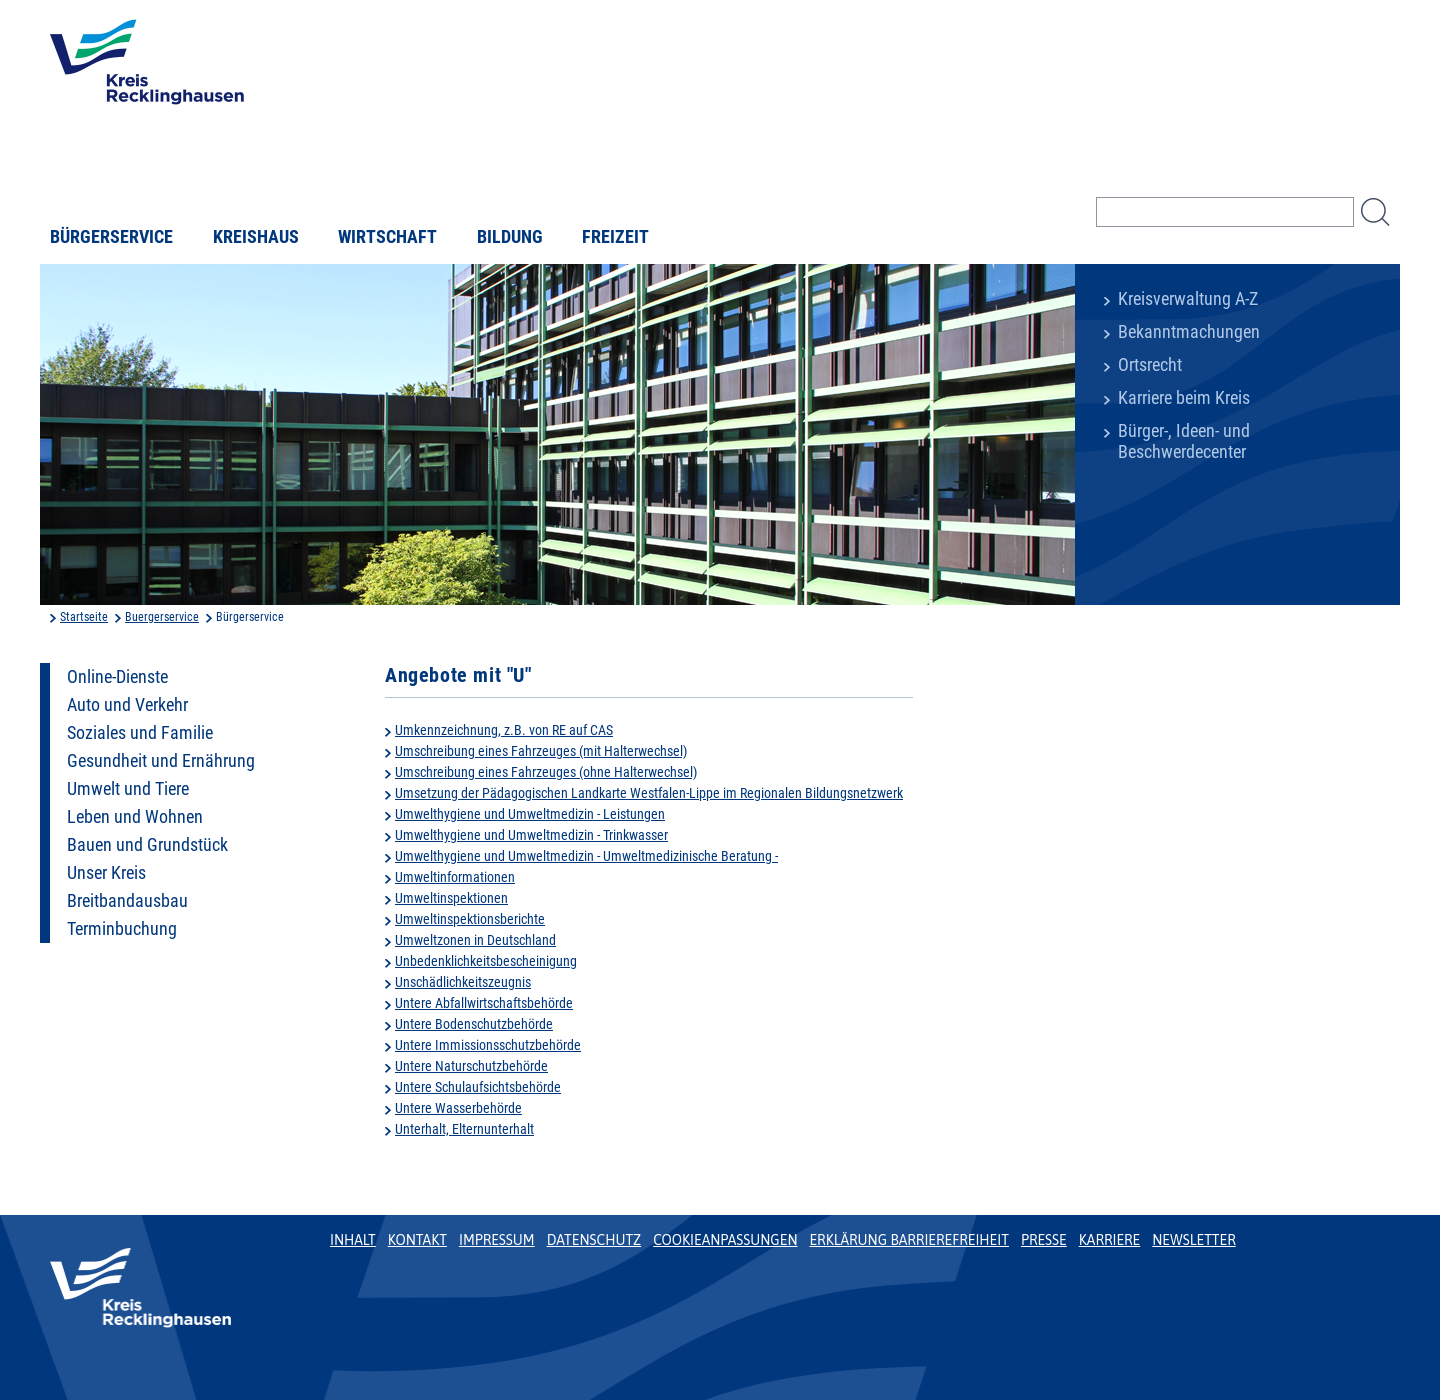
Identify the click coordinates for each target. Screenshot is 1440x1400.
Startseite (84, 617)
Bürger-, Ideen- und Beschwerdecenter (1184, 441)
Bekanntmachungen (1189, 332)
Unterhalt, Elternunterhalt (464, 1129)
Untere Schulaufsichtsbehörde (478, 1087)
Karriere (1110, 1240)
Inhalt (353, 1240)
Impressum (497, 1240)
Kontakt (417, 1240)
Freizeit (615, 237)
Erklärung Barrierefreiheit (908, 1240)
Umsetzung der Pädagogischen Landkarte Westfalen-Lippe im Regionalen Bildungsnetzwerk (649, 793)
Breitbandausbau (127, 901)
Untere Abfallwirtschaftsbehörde (484, 1003)
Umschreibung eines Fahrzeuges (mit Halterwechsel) (541, 751)
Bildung (510, 237)
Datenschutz (594, 1240)
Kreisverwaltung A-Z (1188, 299)
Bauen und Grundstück (147, 845)
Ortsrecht (1150, 365)
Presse (1044, 1240)
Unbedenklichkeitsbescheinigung (486, 961)
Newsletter (1193, 1240)
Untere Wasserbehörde (458, 1108)
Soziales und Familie (140, 733)
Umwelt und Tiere (128, 789)
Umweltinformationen (455, 877)
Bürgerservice (111, 237)
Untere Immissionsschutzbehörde (488, 1045)
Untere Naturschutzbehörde (471, 1066)
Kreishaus (256, 237)
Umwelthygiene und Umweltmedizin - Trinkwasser (531, 835)
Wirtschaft (387, 237)
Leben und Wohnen (135, 817)
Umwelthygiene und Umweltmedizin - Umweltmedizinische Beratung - (586, 856)
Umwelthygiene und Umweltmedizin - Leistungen (530, 814)
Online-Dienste (117, 677)
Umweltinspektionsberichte (470, 919)
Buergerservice (162, 617)
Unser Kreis (106, 873)
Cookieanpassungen (725, 1240)
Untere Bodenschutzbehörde (474, 1024)
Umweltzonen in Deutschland (475, 940)
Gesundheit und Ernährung (161, 761)
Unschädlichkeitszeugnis (463, 982)
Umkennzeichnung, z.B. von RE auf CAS (504, 730)
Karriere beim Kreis (1184, 398)
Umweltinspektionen (451, 898)
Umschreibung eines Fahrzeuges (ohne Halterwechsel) (546, 772)
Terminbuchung (122, 929)
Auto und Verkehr (127, 705)
